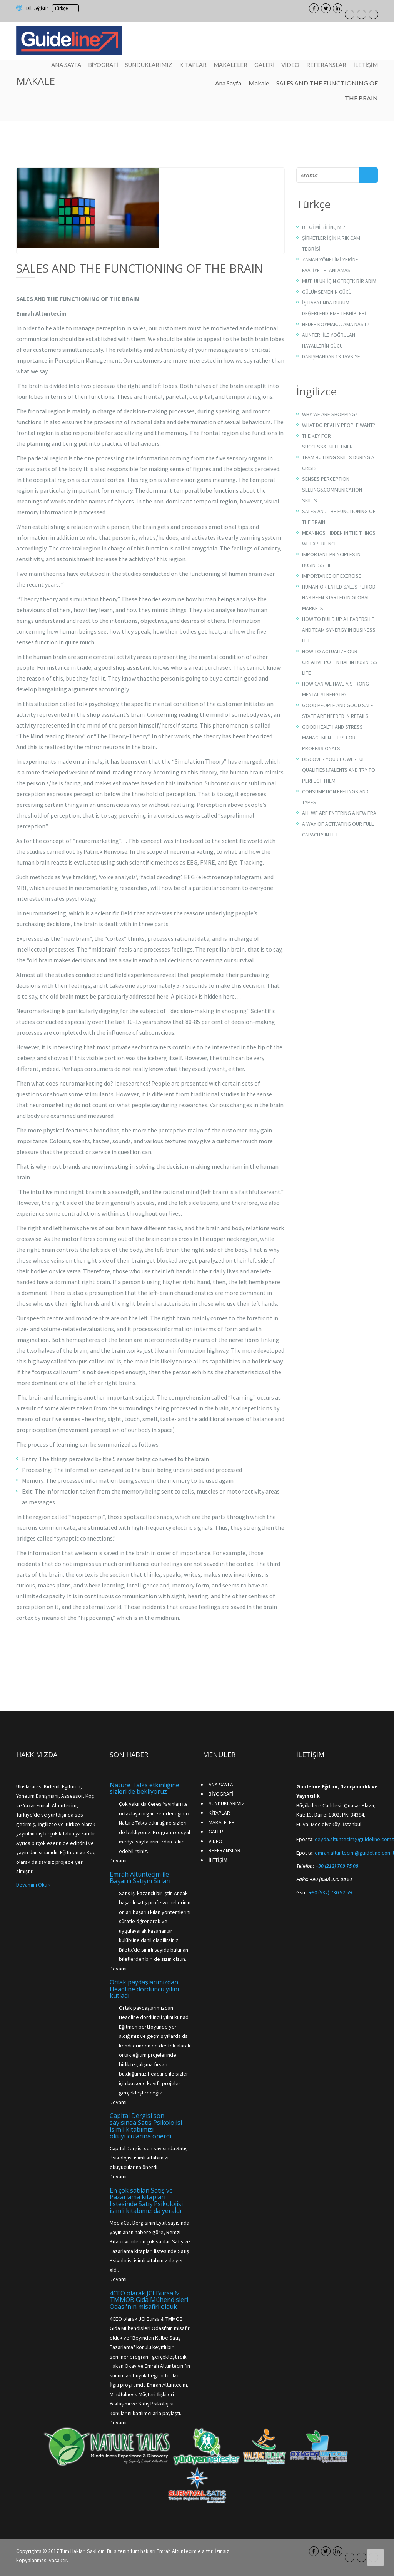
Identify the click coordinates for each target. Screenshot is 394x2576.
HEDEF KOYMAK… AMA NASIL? (335, 324)
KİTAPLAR (193, 64)
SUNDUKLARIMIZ (148, 64)
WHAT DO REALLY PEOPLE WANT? (338, 425)
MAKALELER (230, 64)
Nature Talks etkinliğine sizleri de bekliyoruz (144, 1788)
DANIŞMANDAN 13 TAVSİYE (331, 356)
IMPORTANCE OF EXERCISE (331, 575)
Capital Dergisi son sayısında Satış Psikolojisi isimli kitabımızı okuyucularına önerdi (146, 2125)
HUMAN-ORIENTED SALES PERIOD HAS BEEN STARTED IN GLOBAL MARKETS (339, 597)
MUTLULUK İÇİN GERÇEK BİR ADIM (339, 281)
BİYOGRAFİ (103, 64)
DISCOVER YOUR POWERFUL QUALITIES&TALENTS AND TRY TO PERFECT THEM (338, 770)
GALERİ (264, 64)
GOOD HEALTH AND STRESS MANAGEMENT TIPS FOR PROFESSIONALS (332, 737)
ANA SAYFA (66, 64)
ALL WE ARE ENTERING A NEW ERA (339, 813)
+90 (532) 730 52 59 (330, 1892)
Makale (259, 83)
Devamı (118, 1860)
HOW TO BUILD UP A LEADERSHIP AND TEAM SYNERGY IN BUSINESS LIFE (339, 630)
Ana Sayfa (228, 83)
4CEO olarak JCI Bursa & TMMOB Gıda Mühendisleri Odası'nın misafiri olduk (149, 2300)
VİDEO (290, 64)
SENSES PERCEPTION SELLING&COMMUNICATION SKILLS (332, 489)
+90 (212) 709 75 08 (337, 1865)
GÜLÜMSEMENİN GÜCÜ (327, 291)
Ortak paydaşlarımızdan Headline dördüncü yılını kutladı (144, 1989)
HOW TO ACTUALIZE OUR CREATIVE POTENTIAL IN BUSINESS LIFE (339, 662)
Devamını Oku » (33, 1884)
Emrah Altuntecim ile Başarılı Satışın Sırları (140, 1877)
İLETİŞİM (365, 64)
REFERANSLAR (326, 64)
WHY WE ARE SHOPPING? (329, 414)
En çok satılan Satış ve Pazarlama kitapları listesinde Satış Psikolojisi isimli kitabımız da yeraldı (146, 2200)
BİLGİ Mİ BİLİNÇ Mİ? (323, 227)
